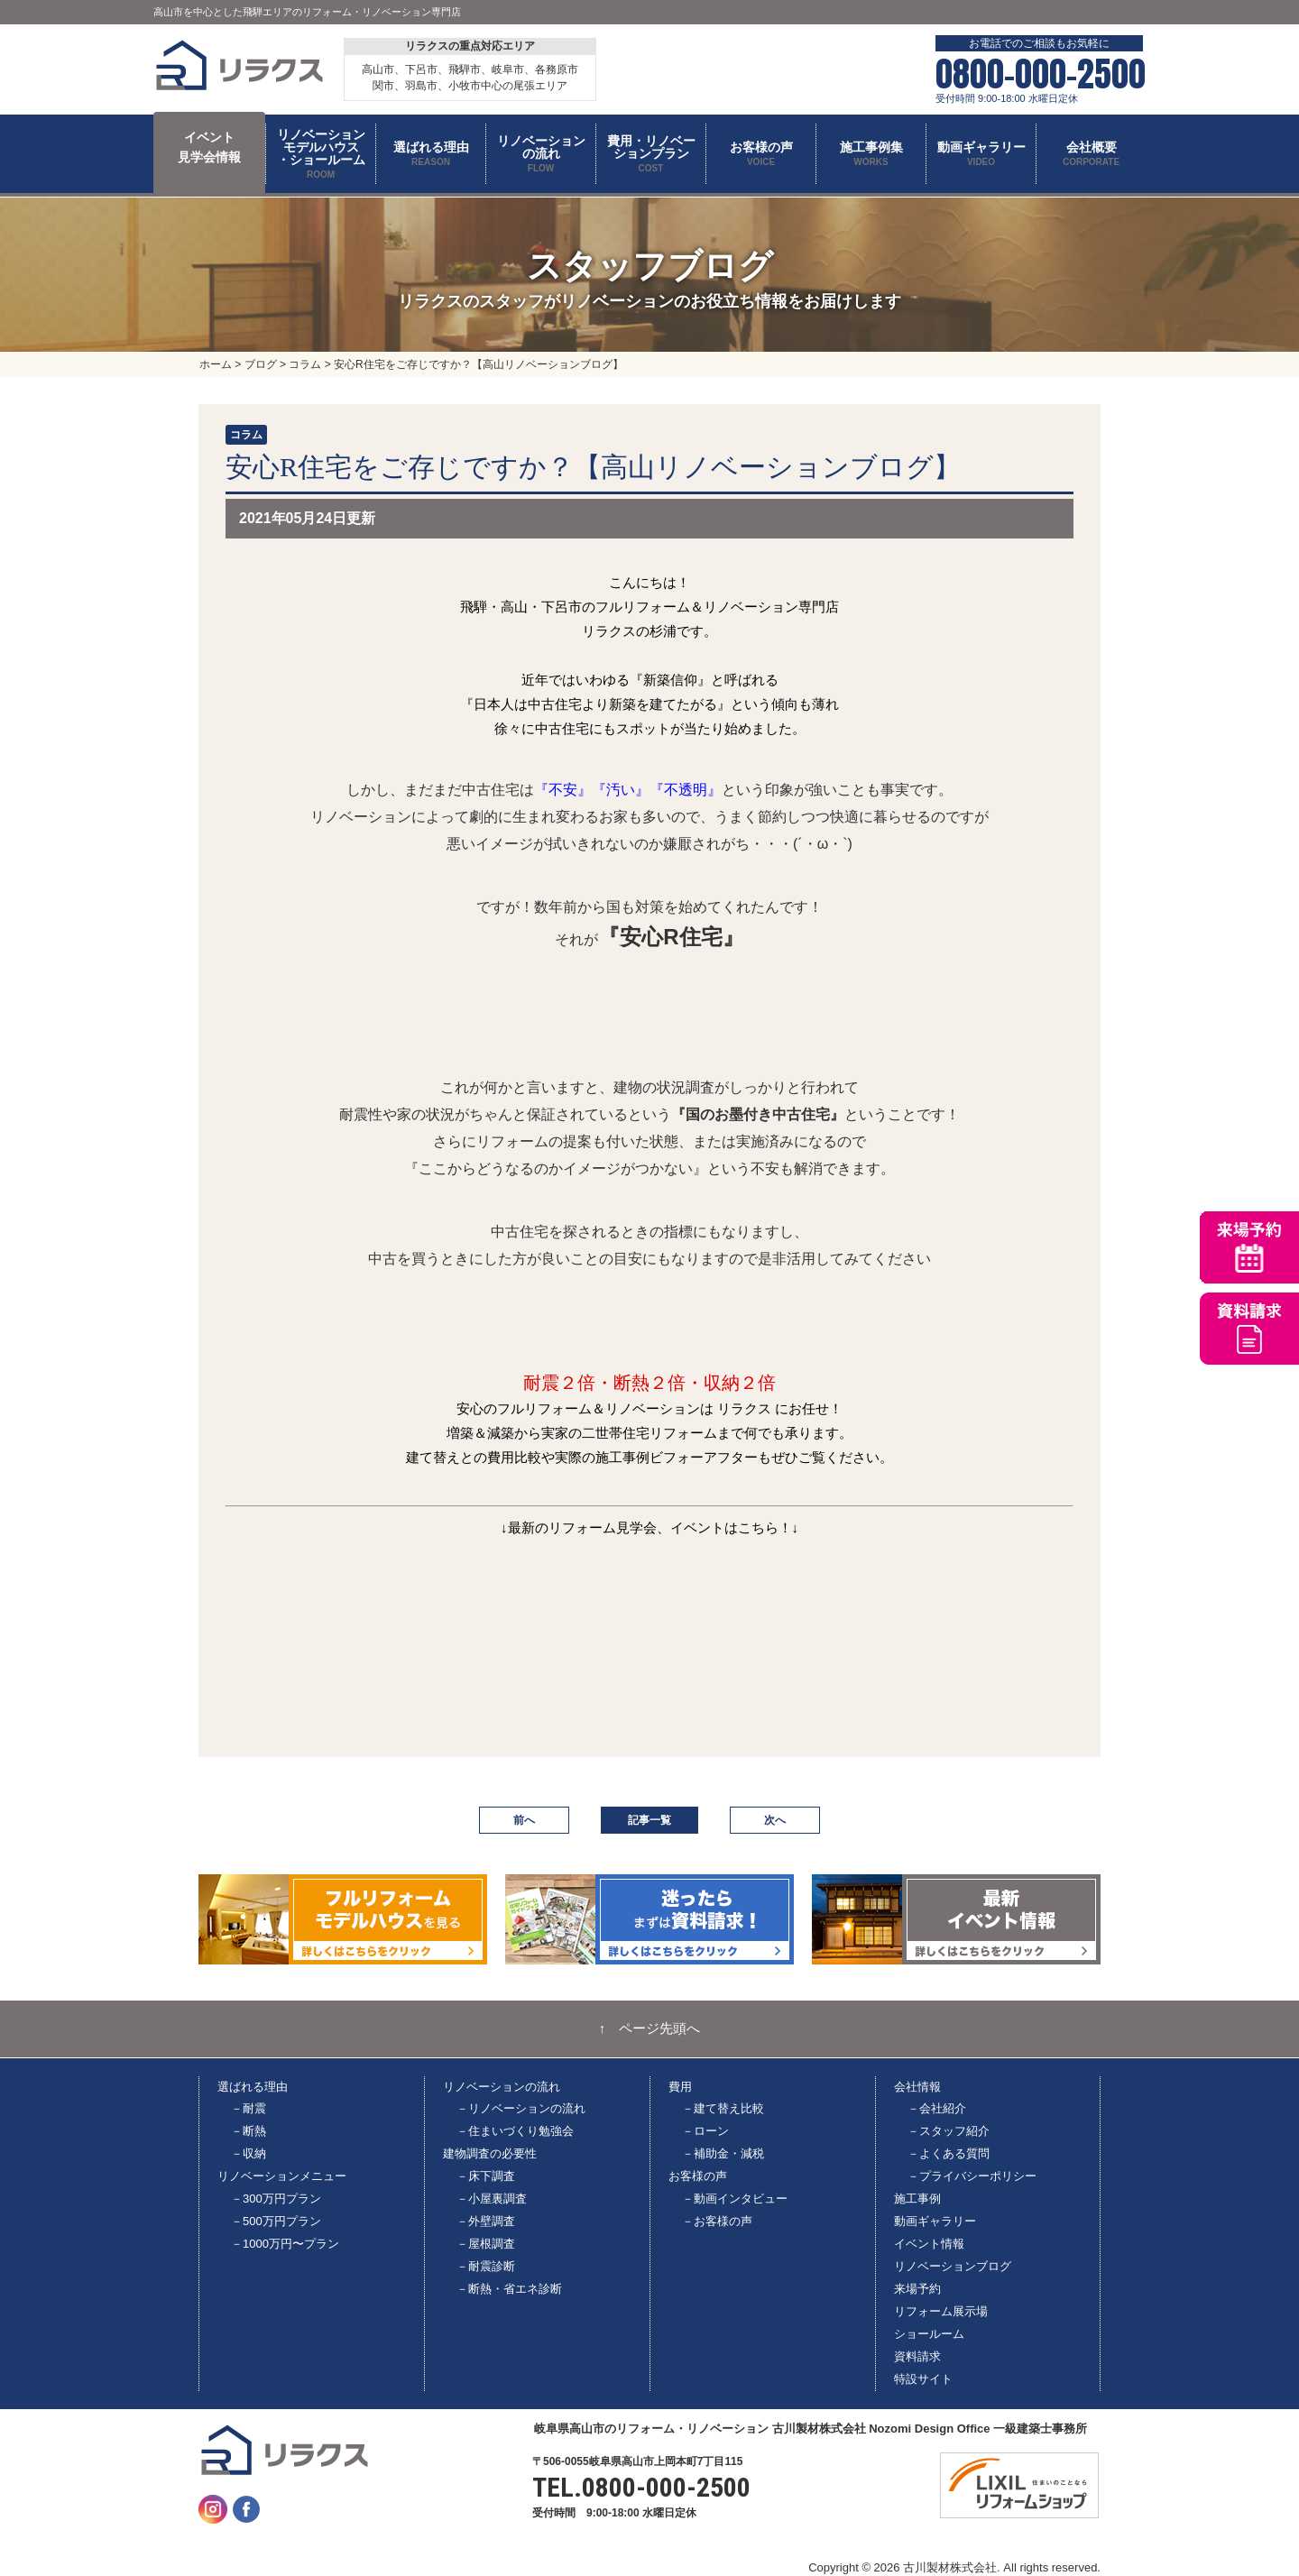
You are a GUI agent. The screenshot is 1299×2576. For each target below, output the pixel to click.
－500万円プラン (276, 2221)
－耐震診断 (485, 2266)
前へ (524, 1820)
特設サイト (923, 2379)
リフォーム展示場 (941, 2311)
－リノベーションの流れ (520, 2108)
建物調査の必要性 (490, 2153)
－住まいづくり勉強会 (515, 2131)
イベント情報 (929, 2243)
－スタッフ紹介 (948, 2131)
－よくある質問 (948, 2153)
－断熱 (248, 2131)
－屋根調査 (485, 2243)
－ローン (705, 2131)
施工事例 (917, 2198)
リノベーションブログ (952, 2266)
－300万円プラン (276, 2198)
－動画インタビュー (735, 2198)
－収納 (248, 2153)
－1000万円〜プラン (285, 2243)
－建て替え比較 (723, 2108)
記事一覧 (649, 1820)
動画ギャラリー (935, 2221)
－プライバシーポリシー (971, 2176)
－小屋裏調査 (491, 2198)
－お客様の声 (717, 2221)
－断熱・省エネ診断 (509, 2288)
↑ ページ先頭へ (650, 2028)
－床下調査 (485, 2176)
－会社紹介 (936, 2108)
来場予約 (917, 2288)
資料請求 (917, 2356)
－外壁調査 (485, 2221)
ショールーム (929, 2334)
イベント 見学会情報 (209, 147)
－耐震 (248, 2108)
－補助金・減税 (723, 2153)
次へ (775, 1820)
